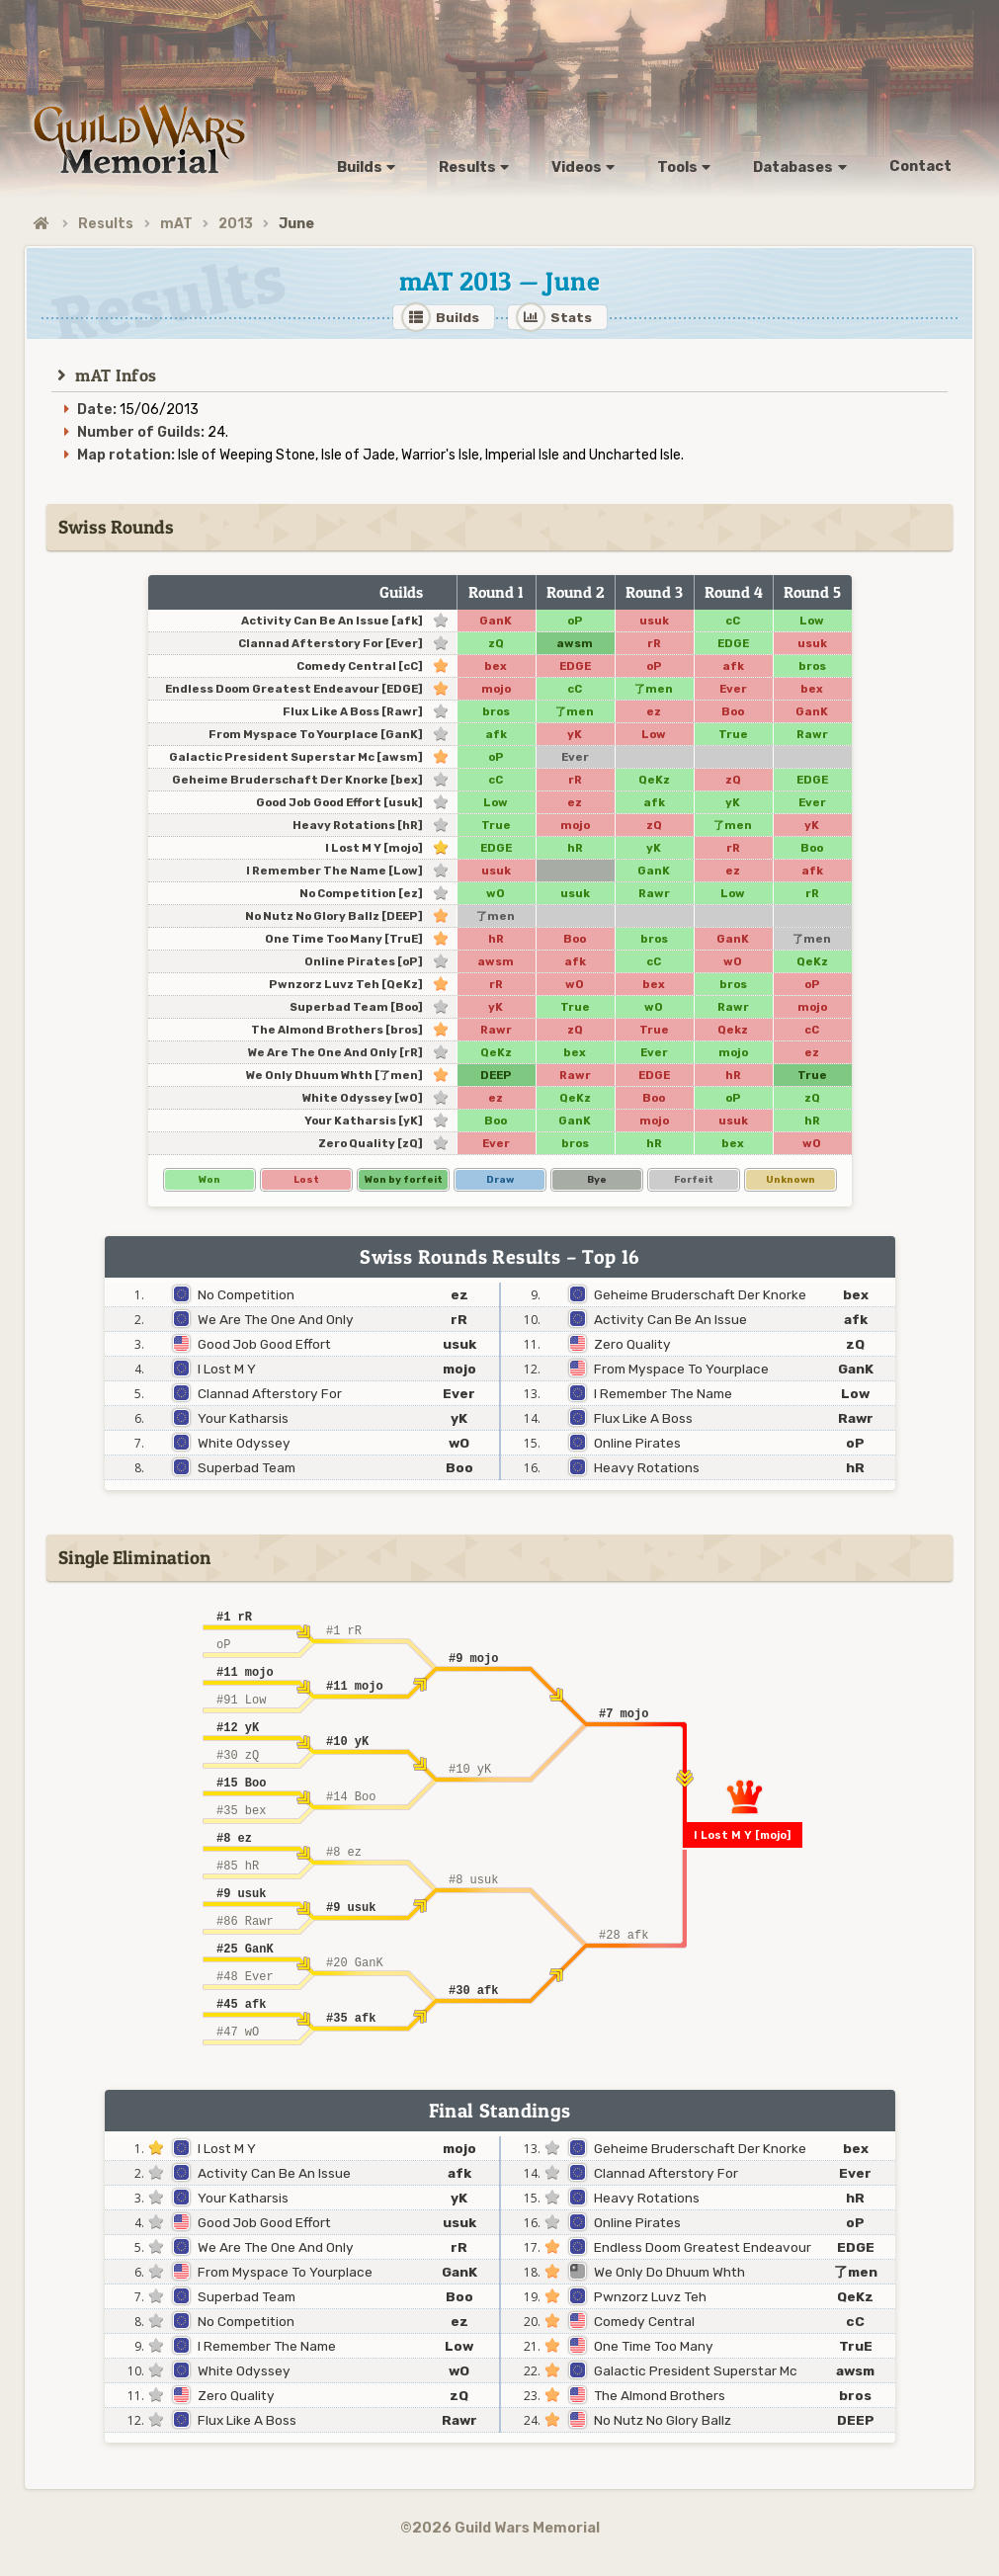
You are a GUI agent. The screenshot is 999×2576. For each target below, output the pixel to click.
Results (105, 223)
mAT (176, 223)
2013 (235, 223)
